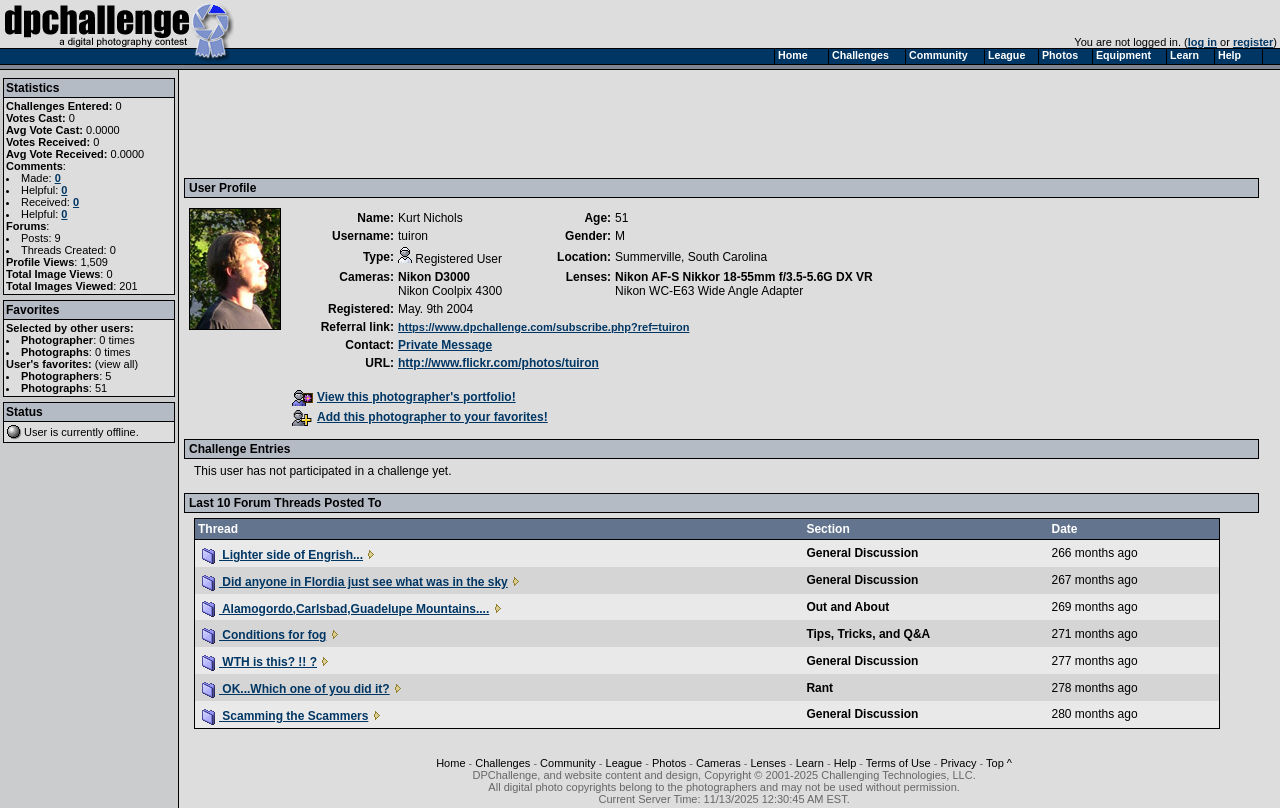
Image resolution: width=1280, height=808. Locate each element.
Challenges (502, 763)
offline (121, 432)
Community (568, 763)
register (1253, 42)
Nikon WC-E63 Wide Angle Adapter (709, 291)
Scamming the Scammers (285, 716)
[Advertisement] (553, 123)
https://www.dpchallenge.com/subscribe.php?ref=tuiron (543, 327)
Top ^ (999, 763)
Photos (669, 763)
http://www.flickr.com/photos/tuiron (498, 363)
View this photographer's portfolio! (404, 397)
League (624, 763)
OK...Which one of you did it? (296, 689)
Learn (810, 763)
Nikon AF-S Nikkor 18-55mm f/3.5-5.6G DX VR (744, 277)
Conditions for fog (264, 635)
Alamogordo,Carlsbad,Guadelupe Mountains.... (345, 609)
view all (117, 364)
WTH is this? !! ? (259, 662)
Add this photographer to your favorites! (420, 417)
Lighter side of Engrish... (282, 555)
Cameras (718, 763)
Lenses (767, 763)
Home (450, 763)
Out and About (847, 607)
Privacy (958, 763)
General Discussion (862, 553)
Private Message (445, 345)
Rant (819, 688)
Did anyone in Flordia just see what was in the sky (355, 582)
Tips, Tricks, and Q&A (868, 634)
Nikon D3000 (434, 277)
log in (1202, 42)
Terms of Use (898, 763)
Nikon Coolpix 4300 (450, 291)
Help (845, 763)
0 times (116, 340)
